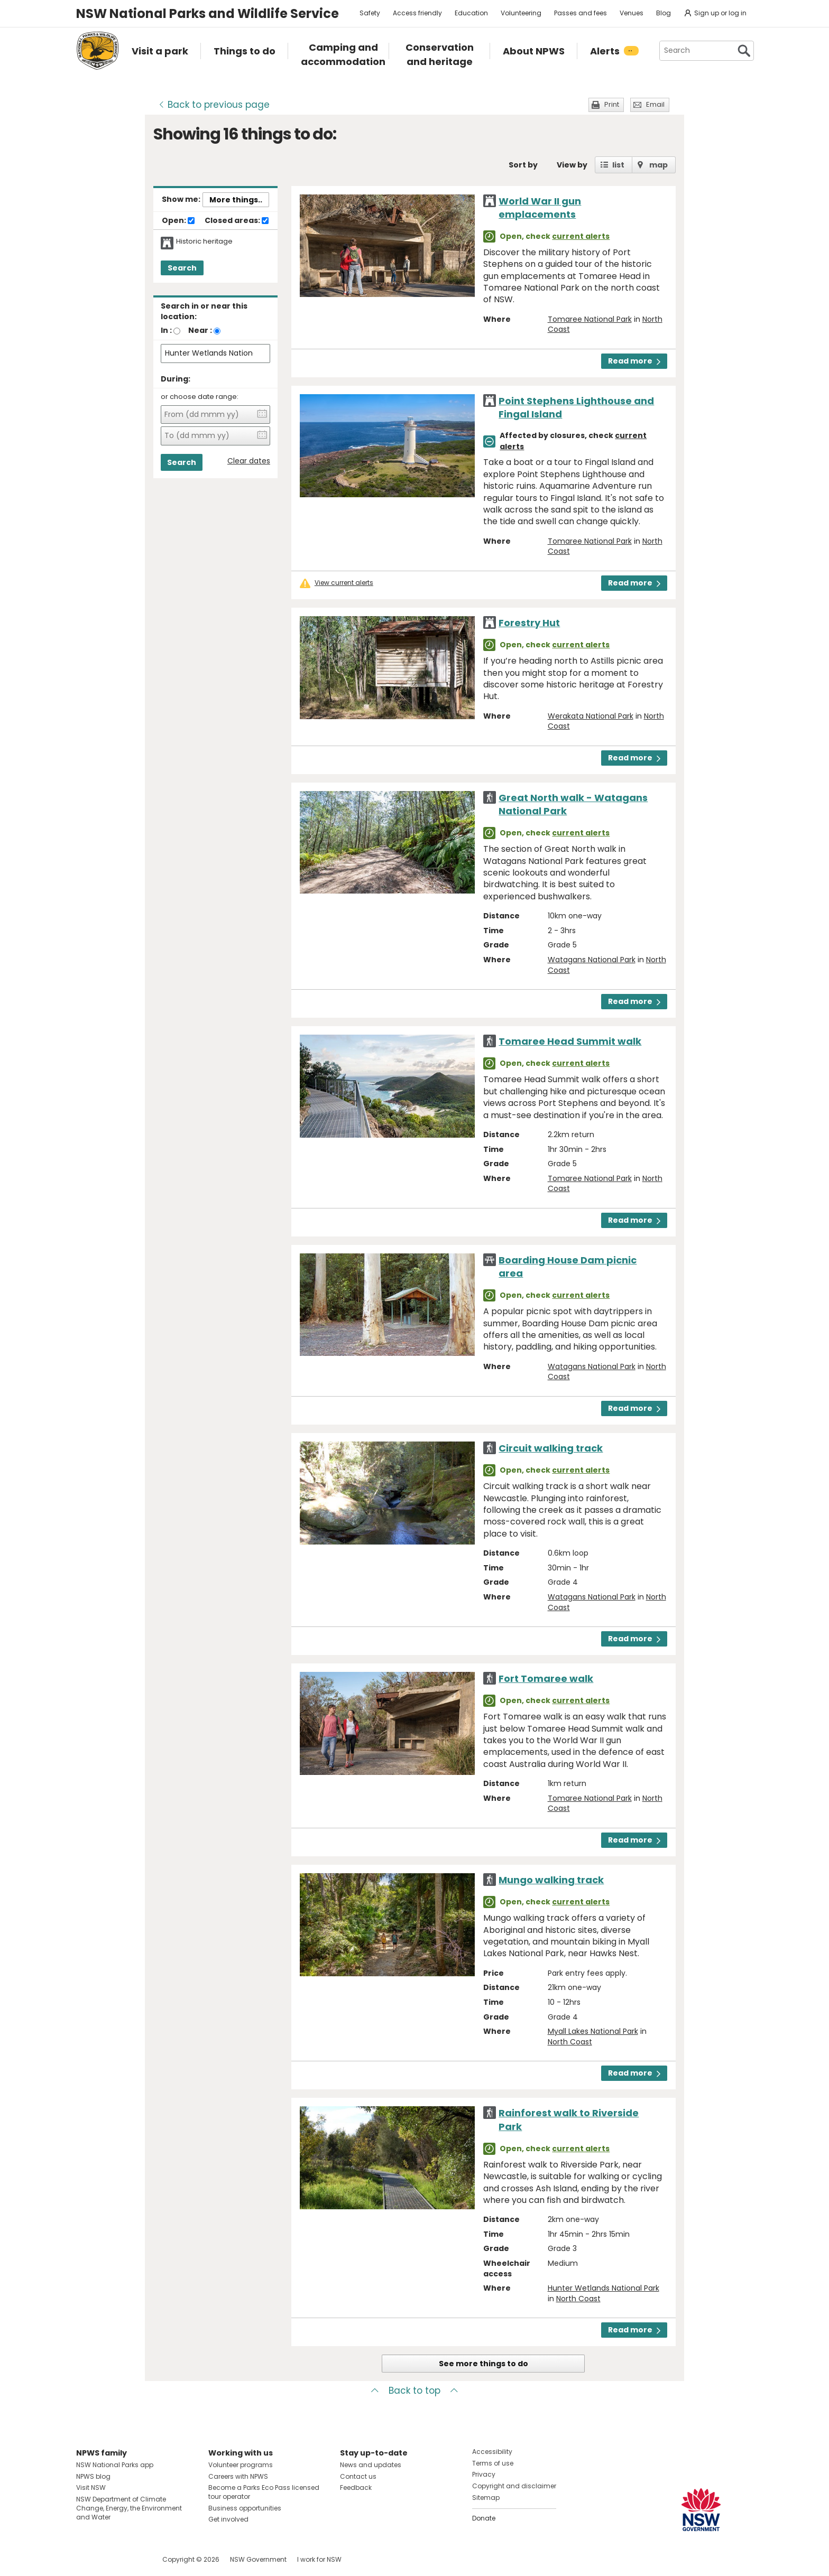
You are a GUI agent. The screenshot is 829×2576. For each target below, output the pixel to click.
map (658, 165)
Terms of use (492, 2463)
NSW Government (258, 2559)
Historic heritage (204, 241)
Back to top (414, 2390)
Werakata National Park (590, 716)
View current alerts (344, 583)
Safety (370, 12)
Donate (483, 2518)
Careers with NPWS (238, 2476)
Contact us (358, 2476)
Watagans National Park (591, 959)
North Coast (570, 2041)
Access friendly (417, 12)
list (618, 165)
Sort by (523, 165)
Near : (200, 330)
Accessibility (492, 2451)
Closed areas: (237, 221)
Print (611, 104)
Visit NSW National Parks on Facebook (86, 2559)
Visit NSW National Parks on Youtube (131, 2559)
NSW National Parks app (114, 2464)
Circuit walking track (551, 1448)
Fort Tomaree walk (546, 1678)
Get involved (228, 2519)
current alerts (581, 236)
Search (182, 268)
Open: (178, 221)
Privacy (483, 2474)
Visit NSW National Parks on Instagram (108, 2559)
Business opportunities (244, 2508)
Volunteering (521, 12)
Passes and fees (580, 12)
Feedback (356, 2487)
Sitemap (486, 2497)
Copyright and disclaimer (514, 2485)
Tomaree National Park (590, 319)
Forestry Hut (529, 622)
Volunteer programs (240, 2464)
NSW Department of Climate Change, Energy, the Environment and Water (129, 2508)
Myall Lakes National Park (593, 2031)
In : (166, 330)
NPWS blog (93, 2476)
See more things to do (483, 2363)
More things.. (235, 199)
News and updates (370, 2464)
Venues (631, 12)
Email (655, 104)
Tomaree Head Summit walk (570, 1041)
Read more (634, 361)
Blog (663, 12)
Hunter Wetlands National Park (603, 2288)
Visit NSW (91, 2487)
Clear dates (248, 461)
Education (471, 12)
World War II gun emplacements (540, 207)
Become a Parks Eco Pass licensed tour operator (263, 2492)
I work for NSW (319, 2559)
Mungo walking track (551, 1879)
